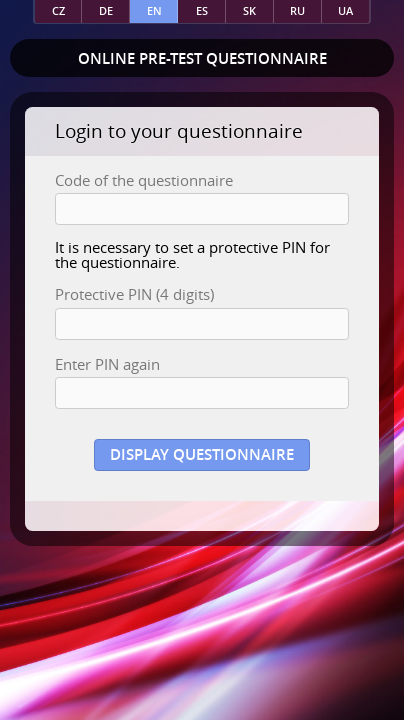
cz (58, 10)
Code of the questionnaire (144, 180)
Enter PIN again (107, 364)
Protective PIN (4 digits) (134, 294)
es (202, 10)
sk (249, 10)
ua (345, 10)
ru (297, 10)
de (106, 10)
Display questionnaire (202, 454)
